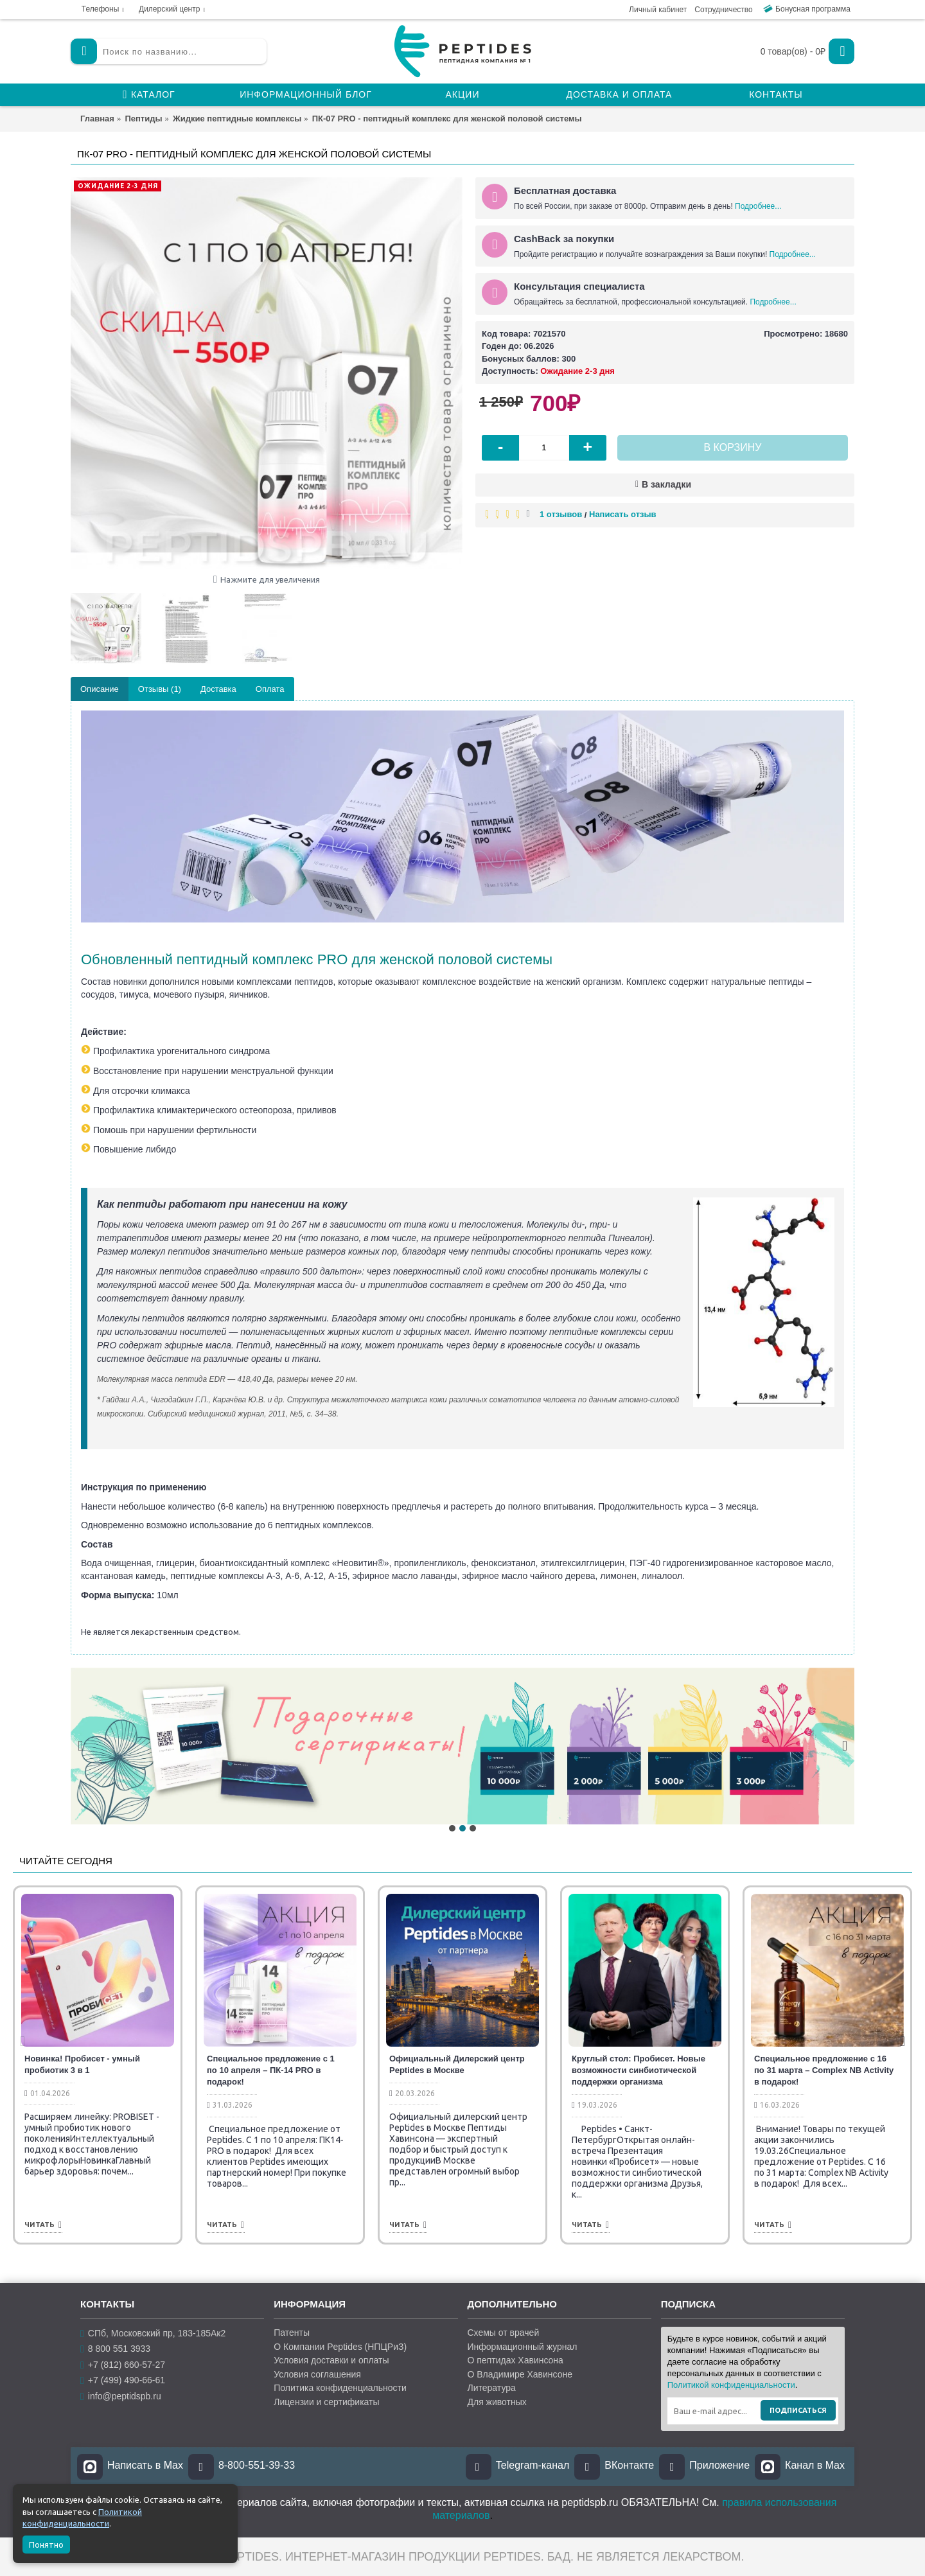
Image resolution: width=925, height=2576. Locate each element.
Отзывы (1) (159, 689)
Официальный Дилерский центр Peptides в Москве (457, 2064)
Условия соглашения (317, 2374)
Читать (43, 2225)
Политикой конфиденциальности (731, 2385)
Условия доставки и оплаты (331, 2360)
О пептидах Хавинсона (515, 2360)
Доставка (218, 689)
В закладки (666, 484)
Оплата (270, 689)
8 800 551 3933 (115, 2348)
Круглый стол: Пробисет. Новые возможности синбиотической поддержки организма (638, 2070)
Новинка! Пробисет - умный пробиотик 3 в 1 (82, 2064)
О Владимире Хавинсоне (520, 2374)
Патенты (292, 2332)
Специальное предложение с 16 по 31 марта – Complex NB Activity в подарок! (824, 2070)
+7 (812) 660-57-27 (122, 2365)
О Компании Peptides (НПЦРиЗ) (340, 2347)
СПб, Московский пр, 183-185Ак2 (152, 2333)
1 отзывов (561, 514)
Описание (99, 689)
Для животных (497, 2402)
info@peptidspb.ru (120, 2395)
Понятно (46, 2544)
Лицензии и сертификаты (326, 2402)
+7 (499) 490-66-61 (122, 2380)
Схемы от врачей (504, 2332)
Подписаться (798, 2410)
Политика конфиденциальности (340, 2388)
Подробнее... (758, 206)
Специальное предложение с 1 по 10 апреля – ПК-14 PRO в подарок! (271, 2070)
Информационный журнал (522, 2347)
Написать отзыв (622, 514)
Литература (492, 2388)
